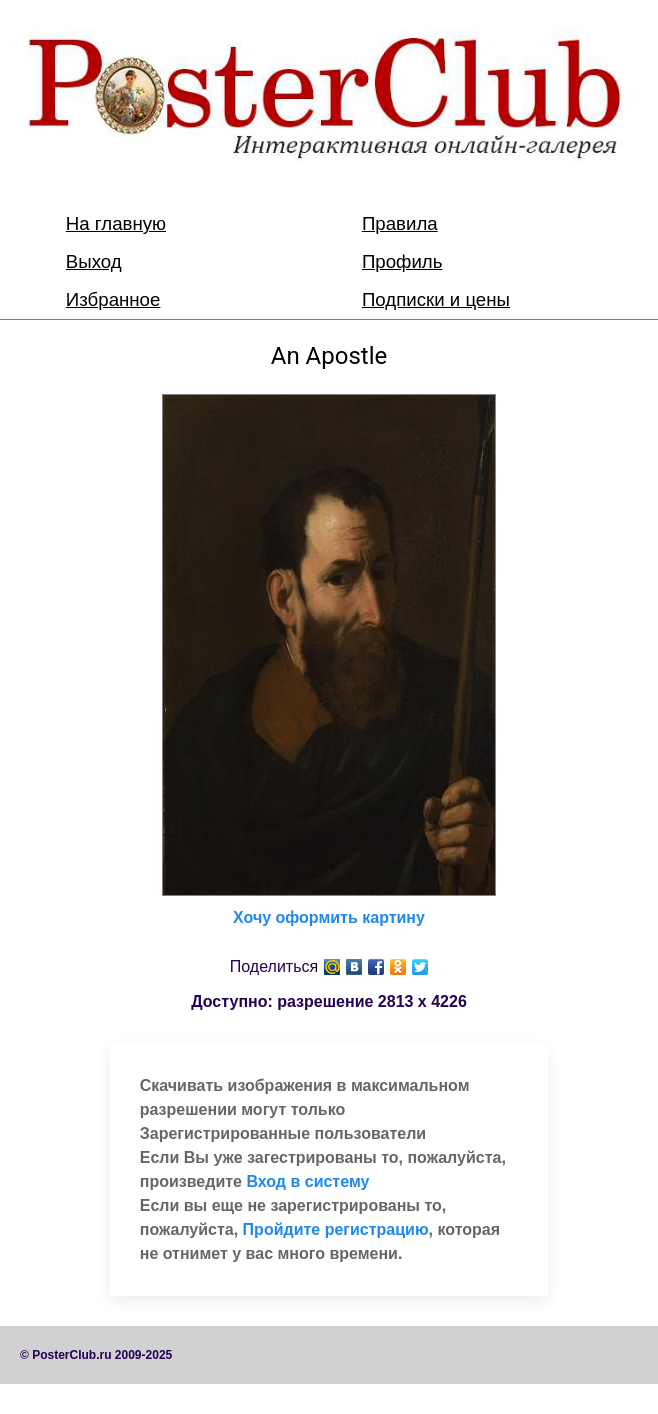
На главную (116, 223)
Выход (94, 261)
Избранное (113, 299)
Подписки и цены (436, 299)
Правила (400, 223)
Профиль (402, 261)
